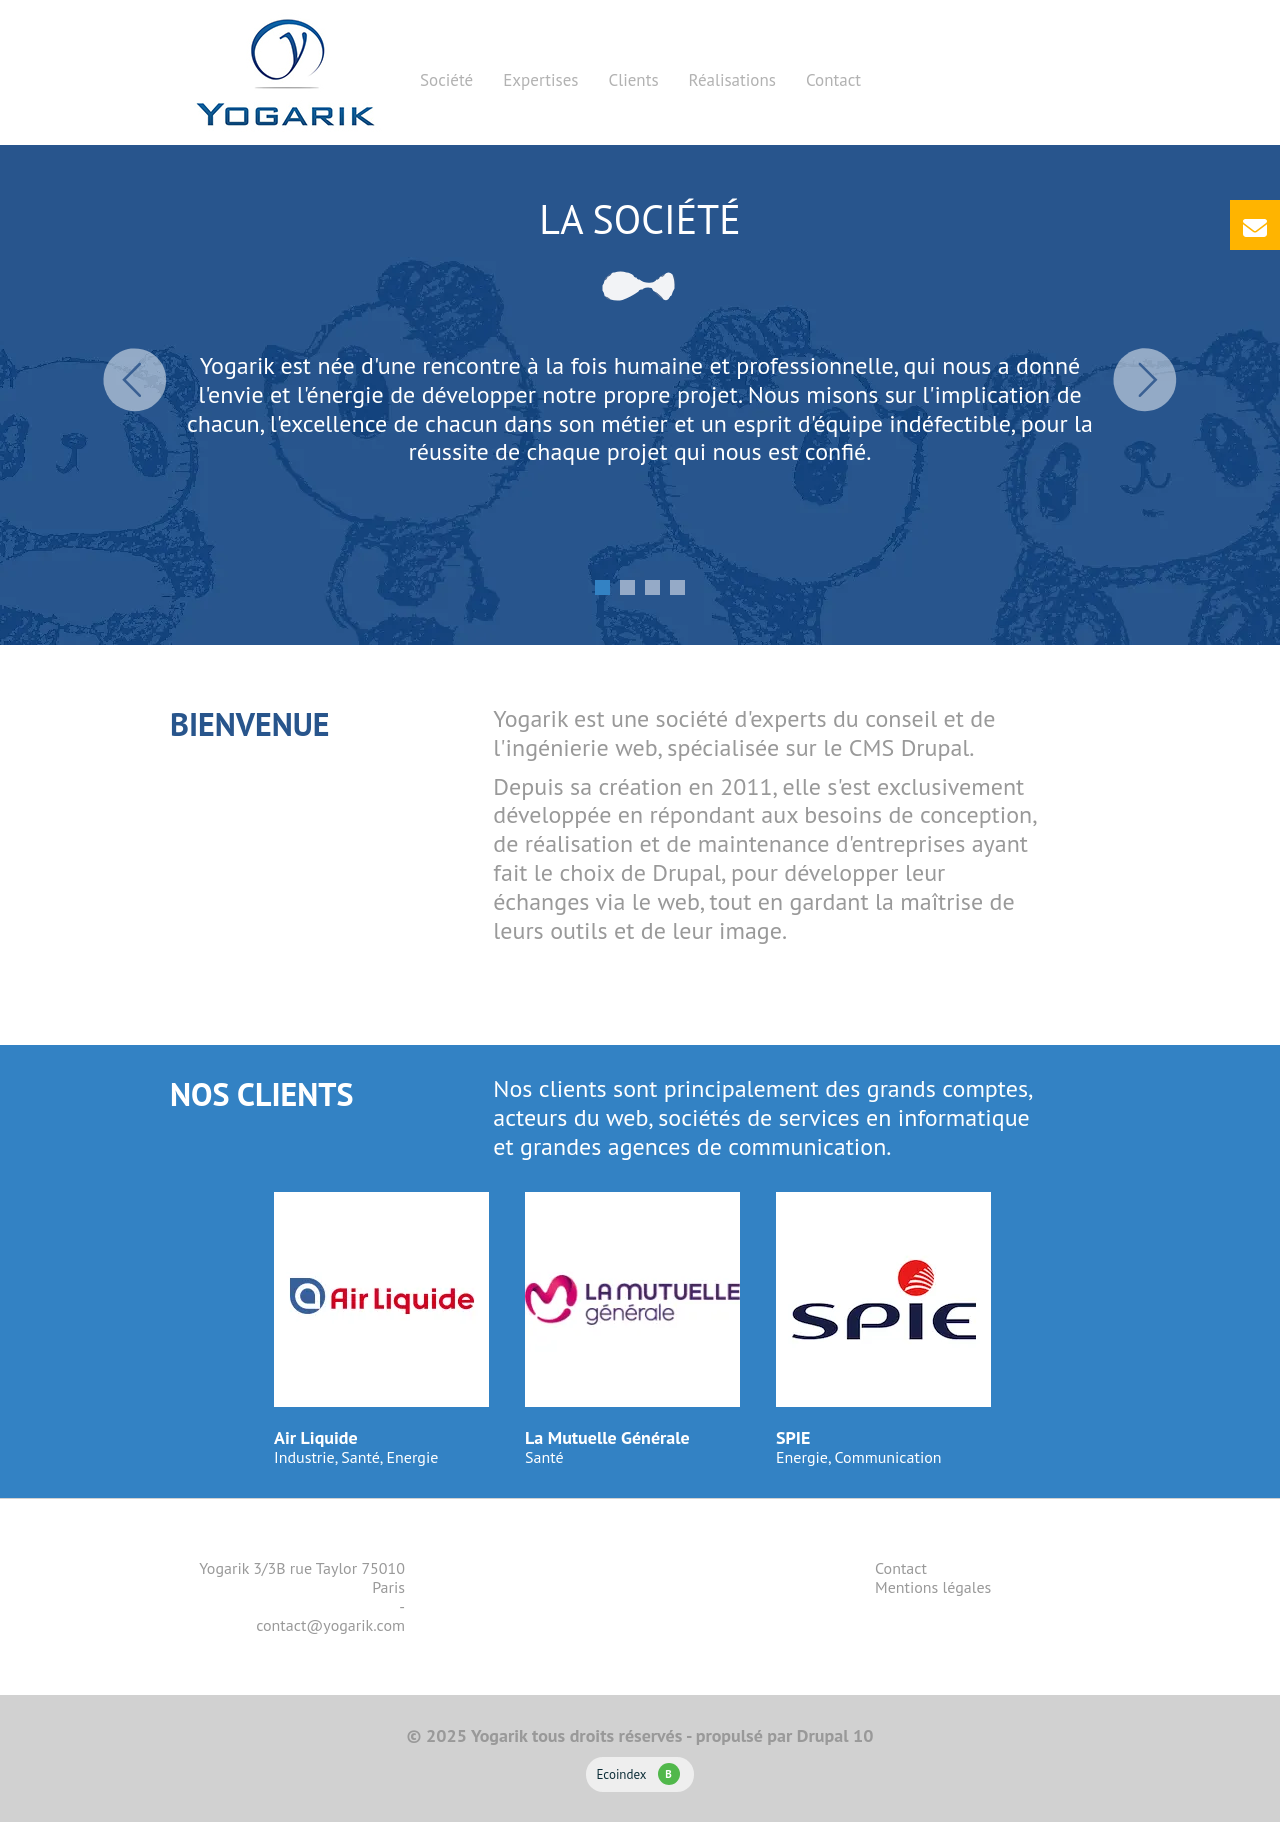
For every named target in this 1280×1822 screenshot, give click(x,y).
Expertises (540, 80)
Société (446, 80)
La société (640, 219)
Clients (633, 80)
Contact (833, 80)
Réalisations (732, 80)
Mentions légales (933, 1587)
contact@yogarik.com (330, 1625)
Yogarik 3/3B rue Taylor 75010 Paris (302, 1577)
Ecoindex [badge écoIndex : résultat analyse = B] (637, 1774)
